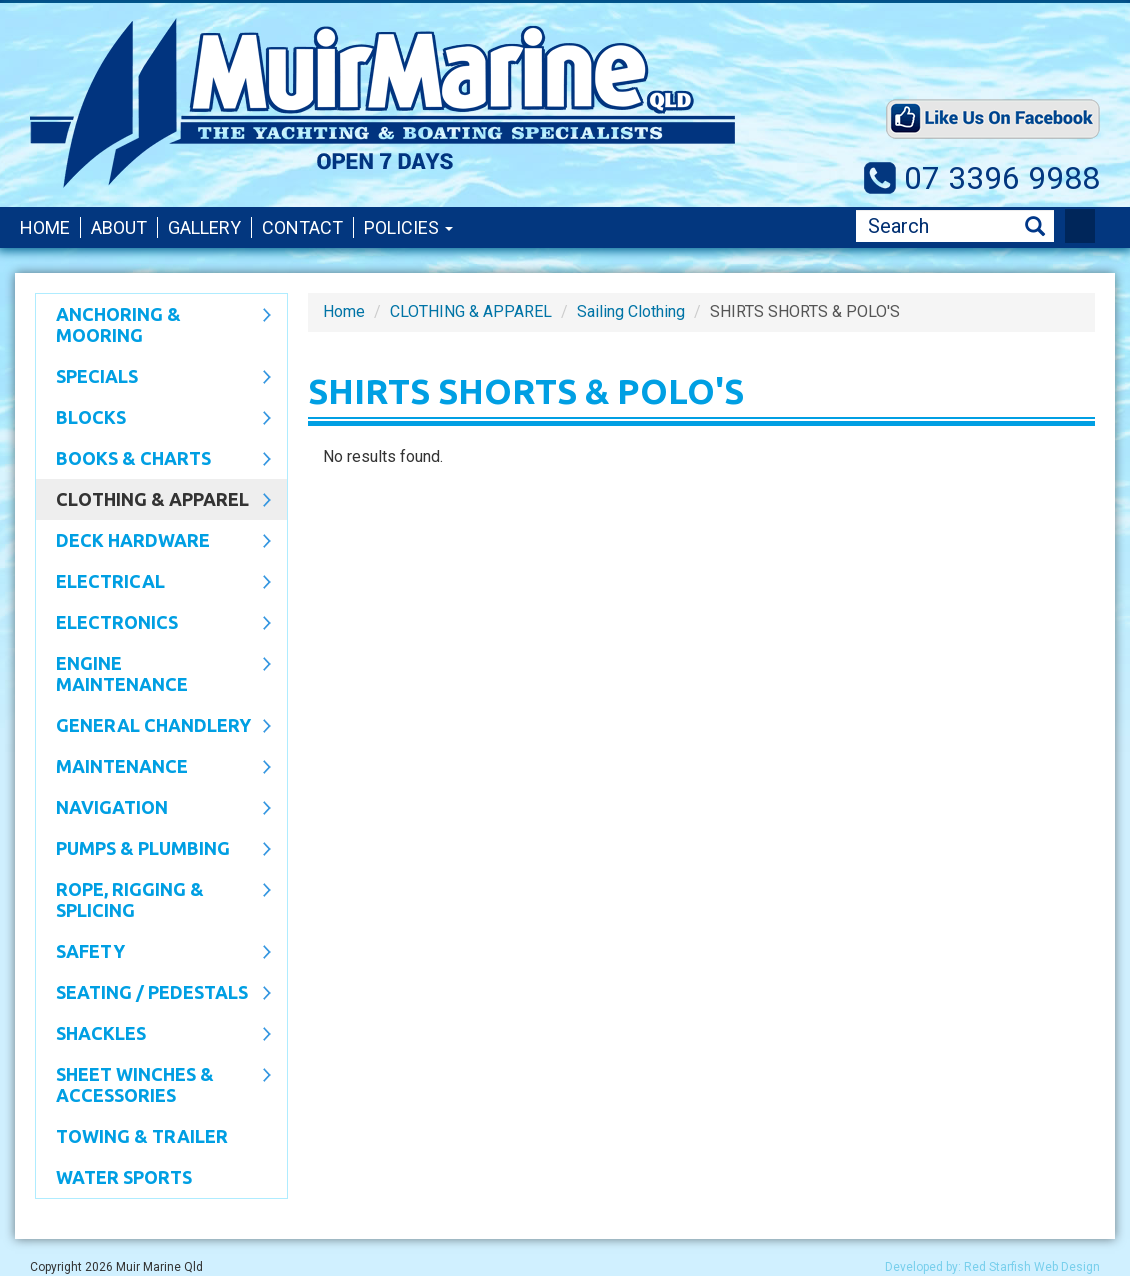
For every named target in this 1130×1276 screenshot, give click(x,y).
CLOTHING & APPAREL (153, 501)
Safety (153, 953)
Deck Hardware (153, 542)
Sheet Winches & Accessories (153, 1084)
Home (45, 227)
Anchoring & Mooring (153, 324)
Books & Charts (153, 460)
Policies (408, 227)
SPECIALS (153, 378)
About (119, 227)
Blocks (153, 419)
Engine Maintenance (153, 673)
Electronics (153, 624)
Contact (302, 227)
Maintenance (153, 768)
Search (1035, 226)
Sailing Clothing (631, 311)
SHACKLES (153, 1035)
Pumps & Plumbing (153, 850)
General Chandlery (153, 727)
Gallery (204, 227)
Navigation (153, 809)
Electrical (153, 583)
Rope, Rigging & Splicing (153, 899)
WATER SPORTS (124, 1177)
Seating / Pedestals (153, 994)
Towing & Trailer (142, 1136)
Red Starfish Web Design (1032, 1267)
